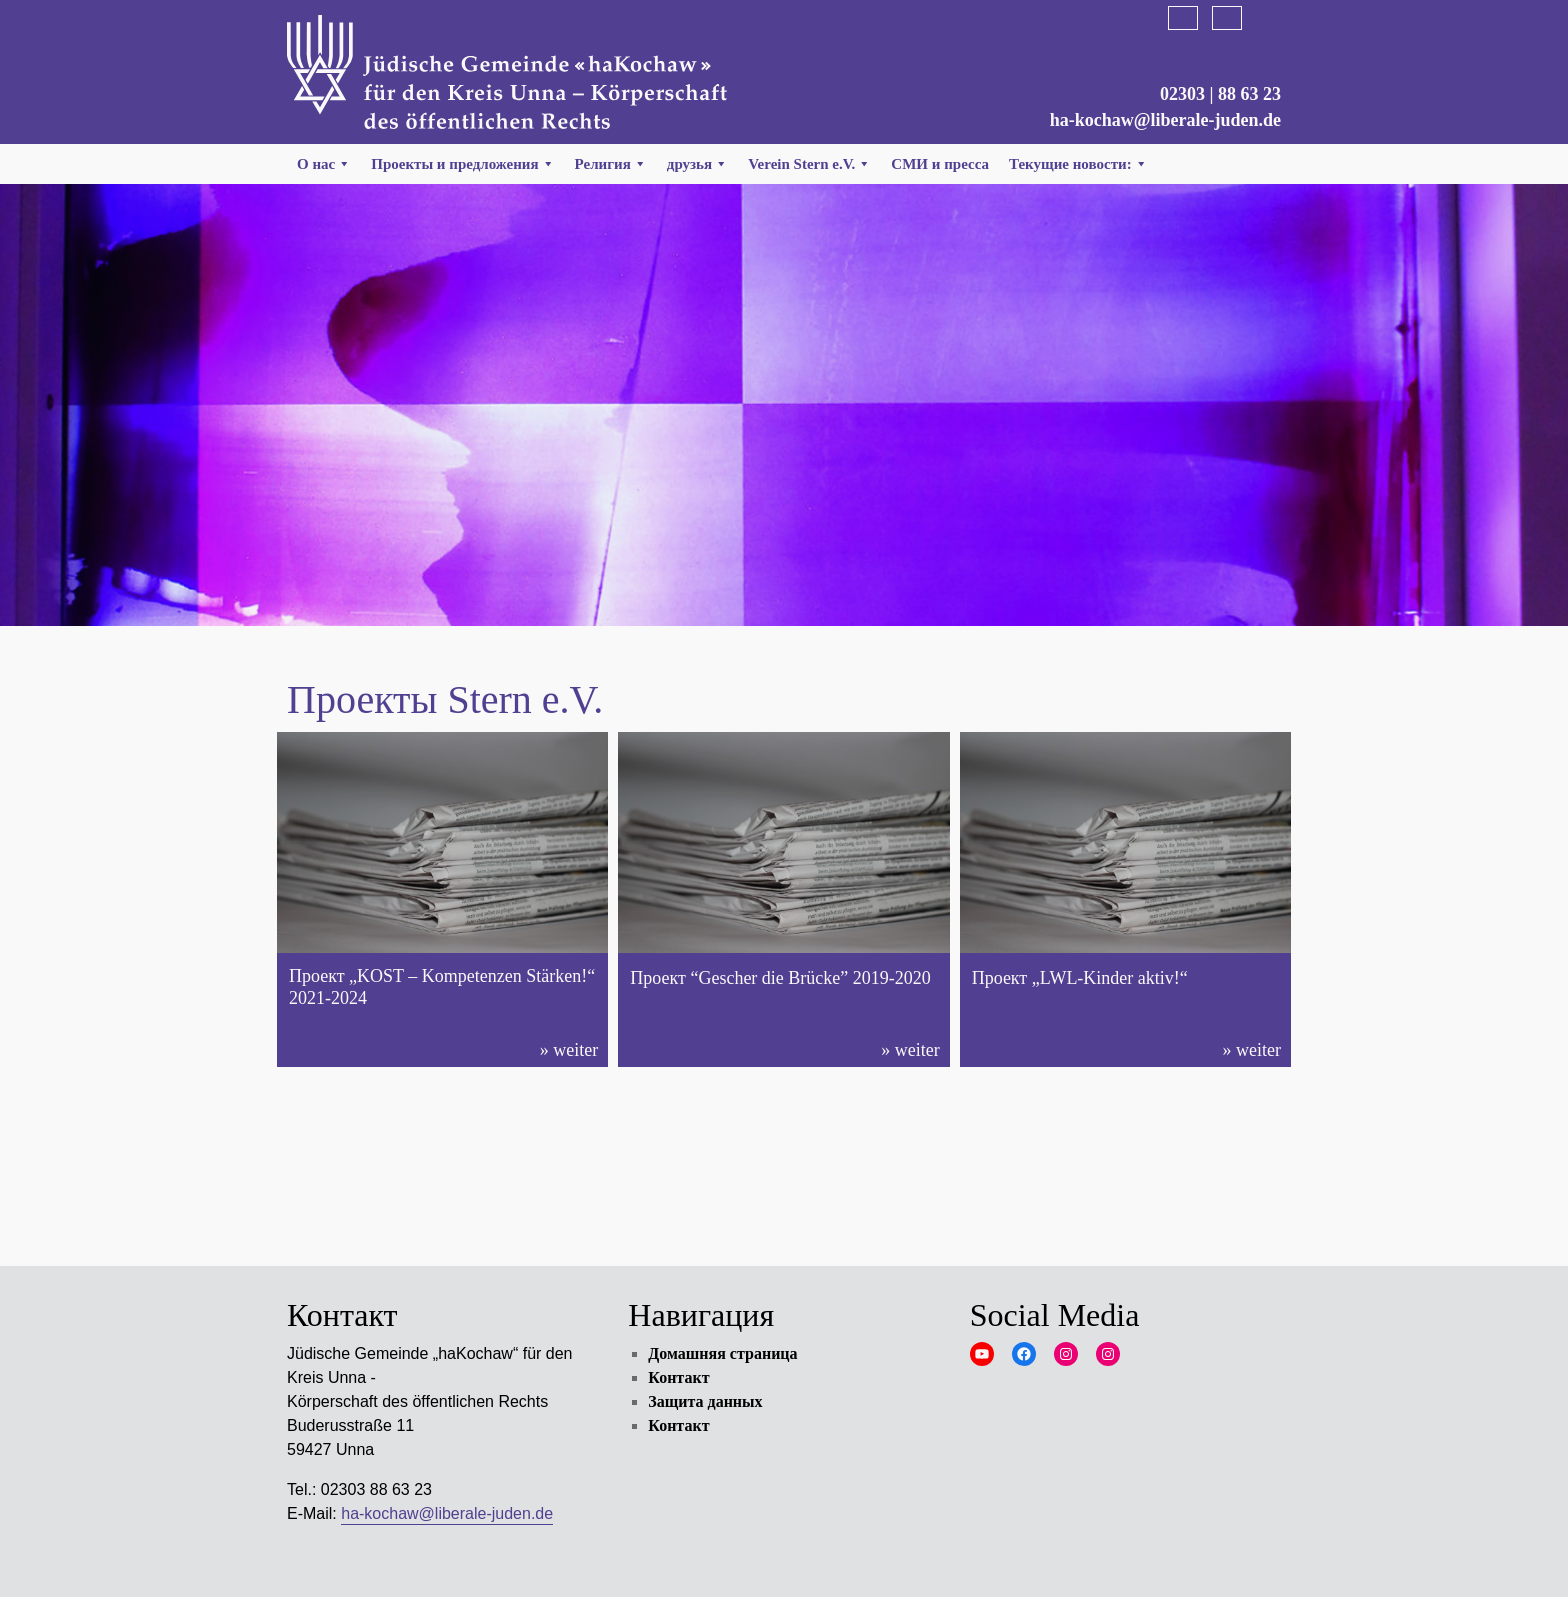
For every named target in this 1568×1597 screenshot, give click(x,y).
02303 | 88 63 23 (1220, 94)
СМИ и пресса (940, 164)
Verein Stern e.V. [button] (809, 164)
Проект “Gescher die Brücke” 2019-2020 (780, 978)
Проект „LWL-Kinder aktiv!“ (1080, 978)
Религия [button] (611, 164)
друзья (697, 164)
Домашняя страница (722, 1353)
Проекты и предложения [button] (462, 164)
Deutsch (1183, 18)
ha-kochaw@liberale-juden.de (1165, 120)
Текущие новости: (1078, 164)
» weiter (569, 1050)
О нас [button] (324, 164)
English (1227, 18)
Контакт (678, 1377)
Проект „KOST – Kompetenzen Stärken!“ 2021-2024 (442, 987)
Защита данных (705, 1401)
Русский (1271, 18)
